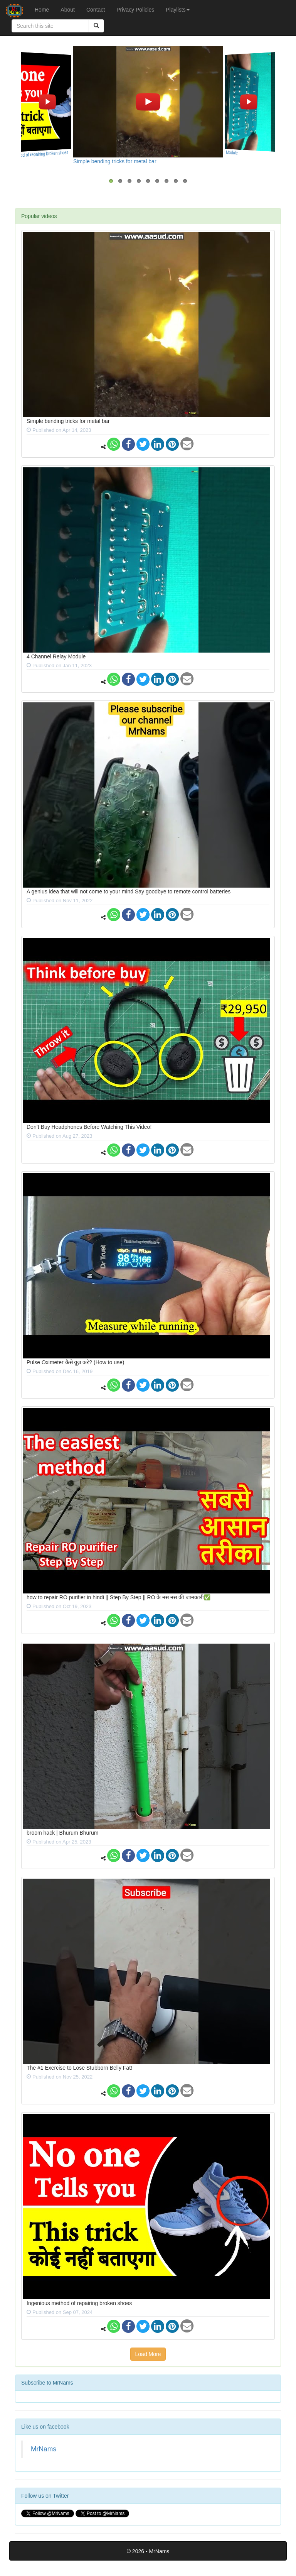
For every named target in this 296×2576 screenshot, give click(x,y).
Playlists (177, 10)
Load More (148, 2354)
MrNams (43, 2449)
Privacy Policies (135, 10)
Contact (95, 10)
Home (42, 10)
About (68, 10)
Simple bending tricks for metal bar (114, 161)
